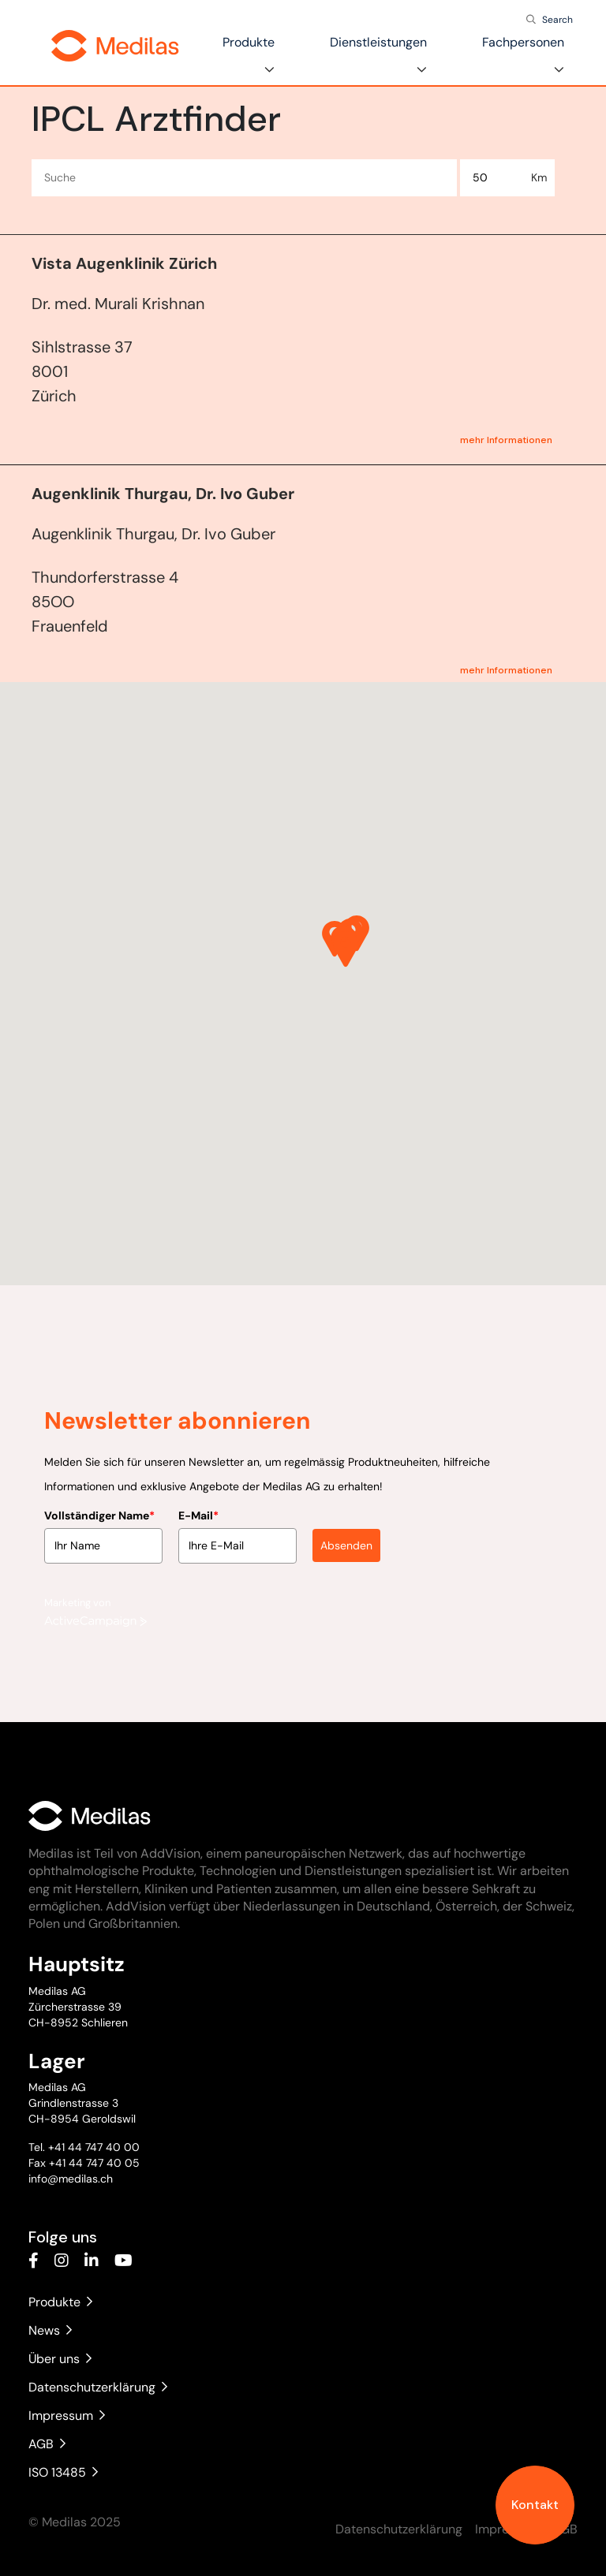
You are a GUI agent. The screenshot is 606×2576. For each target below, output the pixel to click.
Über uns (60, 2358)
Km (539, 177)
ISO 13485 (63, 2472)
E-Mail (198, 1507)
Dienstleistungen (378, 42)
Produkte (249, 42)
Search (557, 19)
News (50, 2330)
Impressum (66, 2415)
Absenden (346, 1537)
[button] (345, 949)
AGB (46, 2444)
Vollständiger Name (99, 1507)
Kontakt (535, 2504)
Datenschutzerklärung (97, 2387)
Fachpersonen (523, 42)
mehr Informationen (506, 440)
